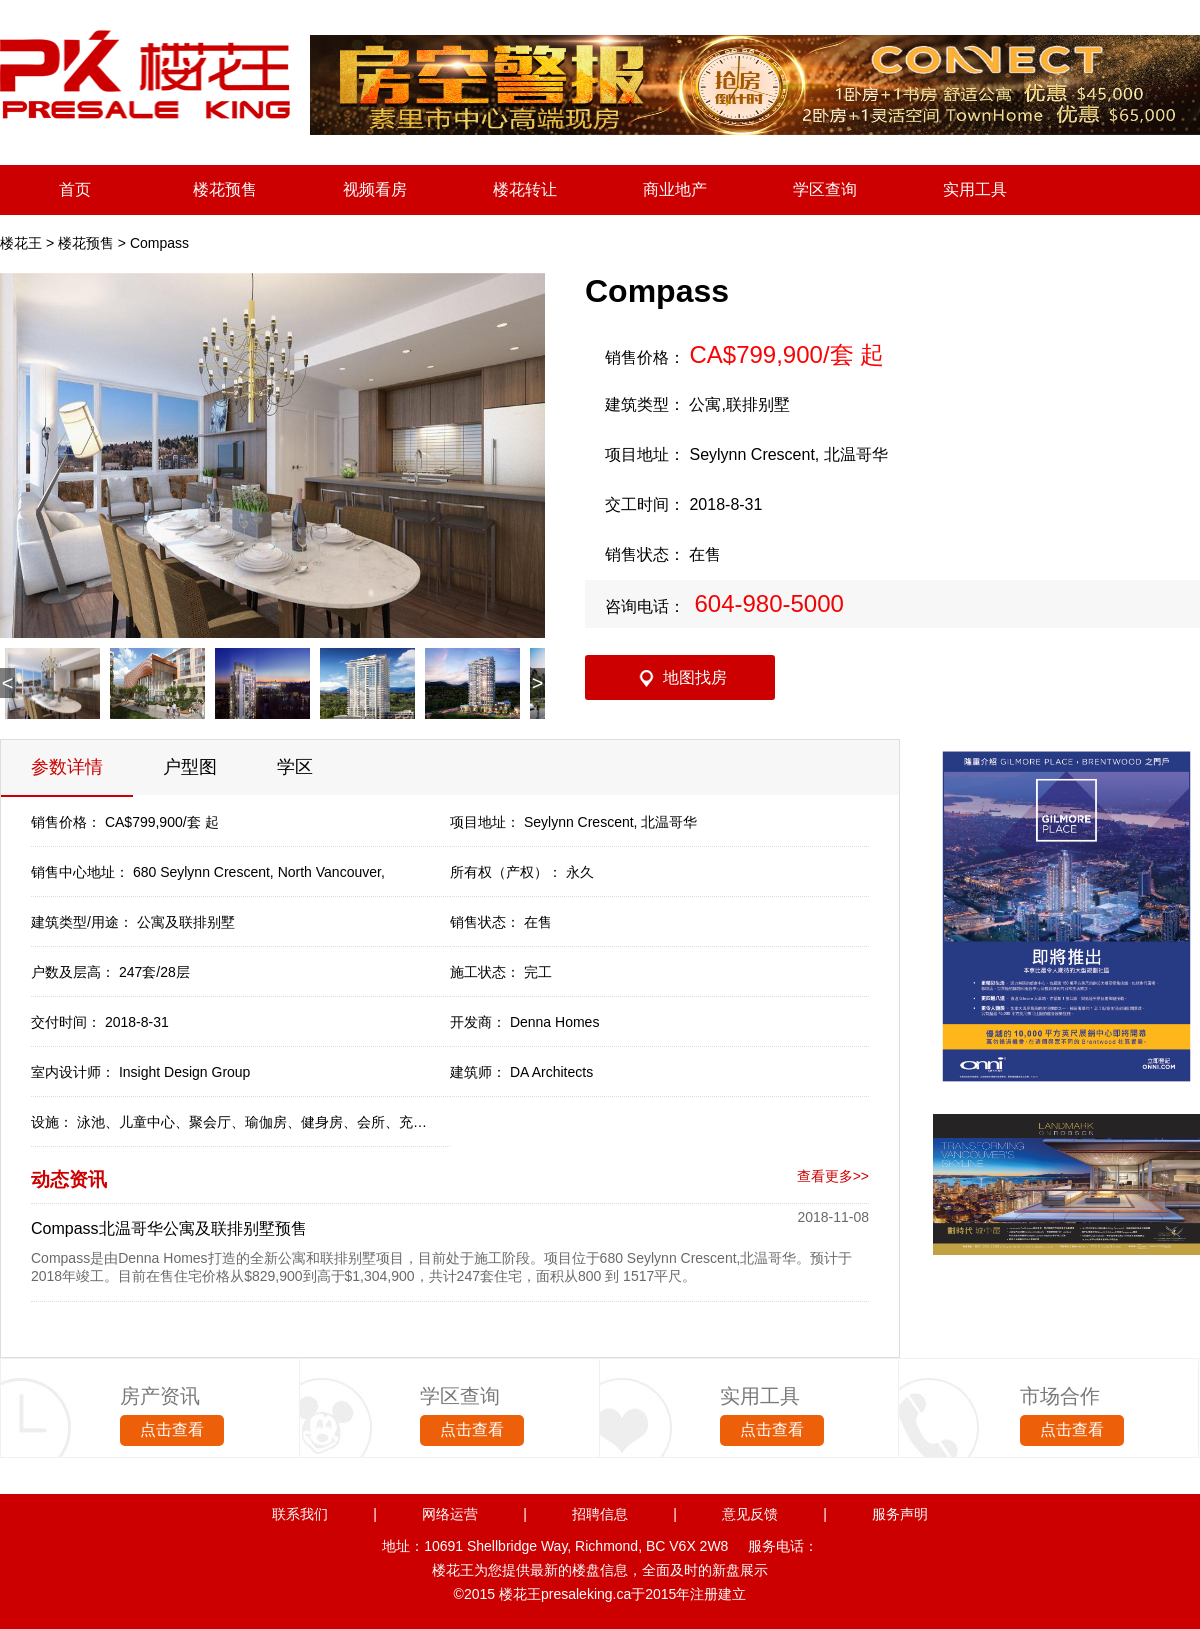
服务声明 (900, 1514)
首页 (75, 189)
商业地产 (675, 189)
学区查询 (825, 189)
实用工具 (975, 189)
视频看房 (375, 189)
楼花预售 (225, 189)
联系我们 (300, 1514)
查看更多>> (833, 1176)
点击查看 (172, 1429)
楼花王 (21, 243)
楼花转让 (525, 189)
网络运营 (450, 1514)
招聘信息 (600, 1514)
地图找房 (695, 677)
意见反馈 (750, 1514)
